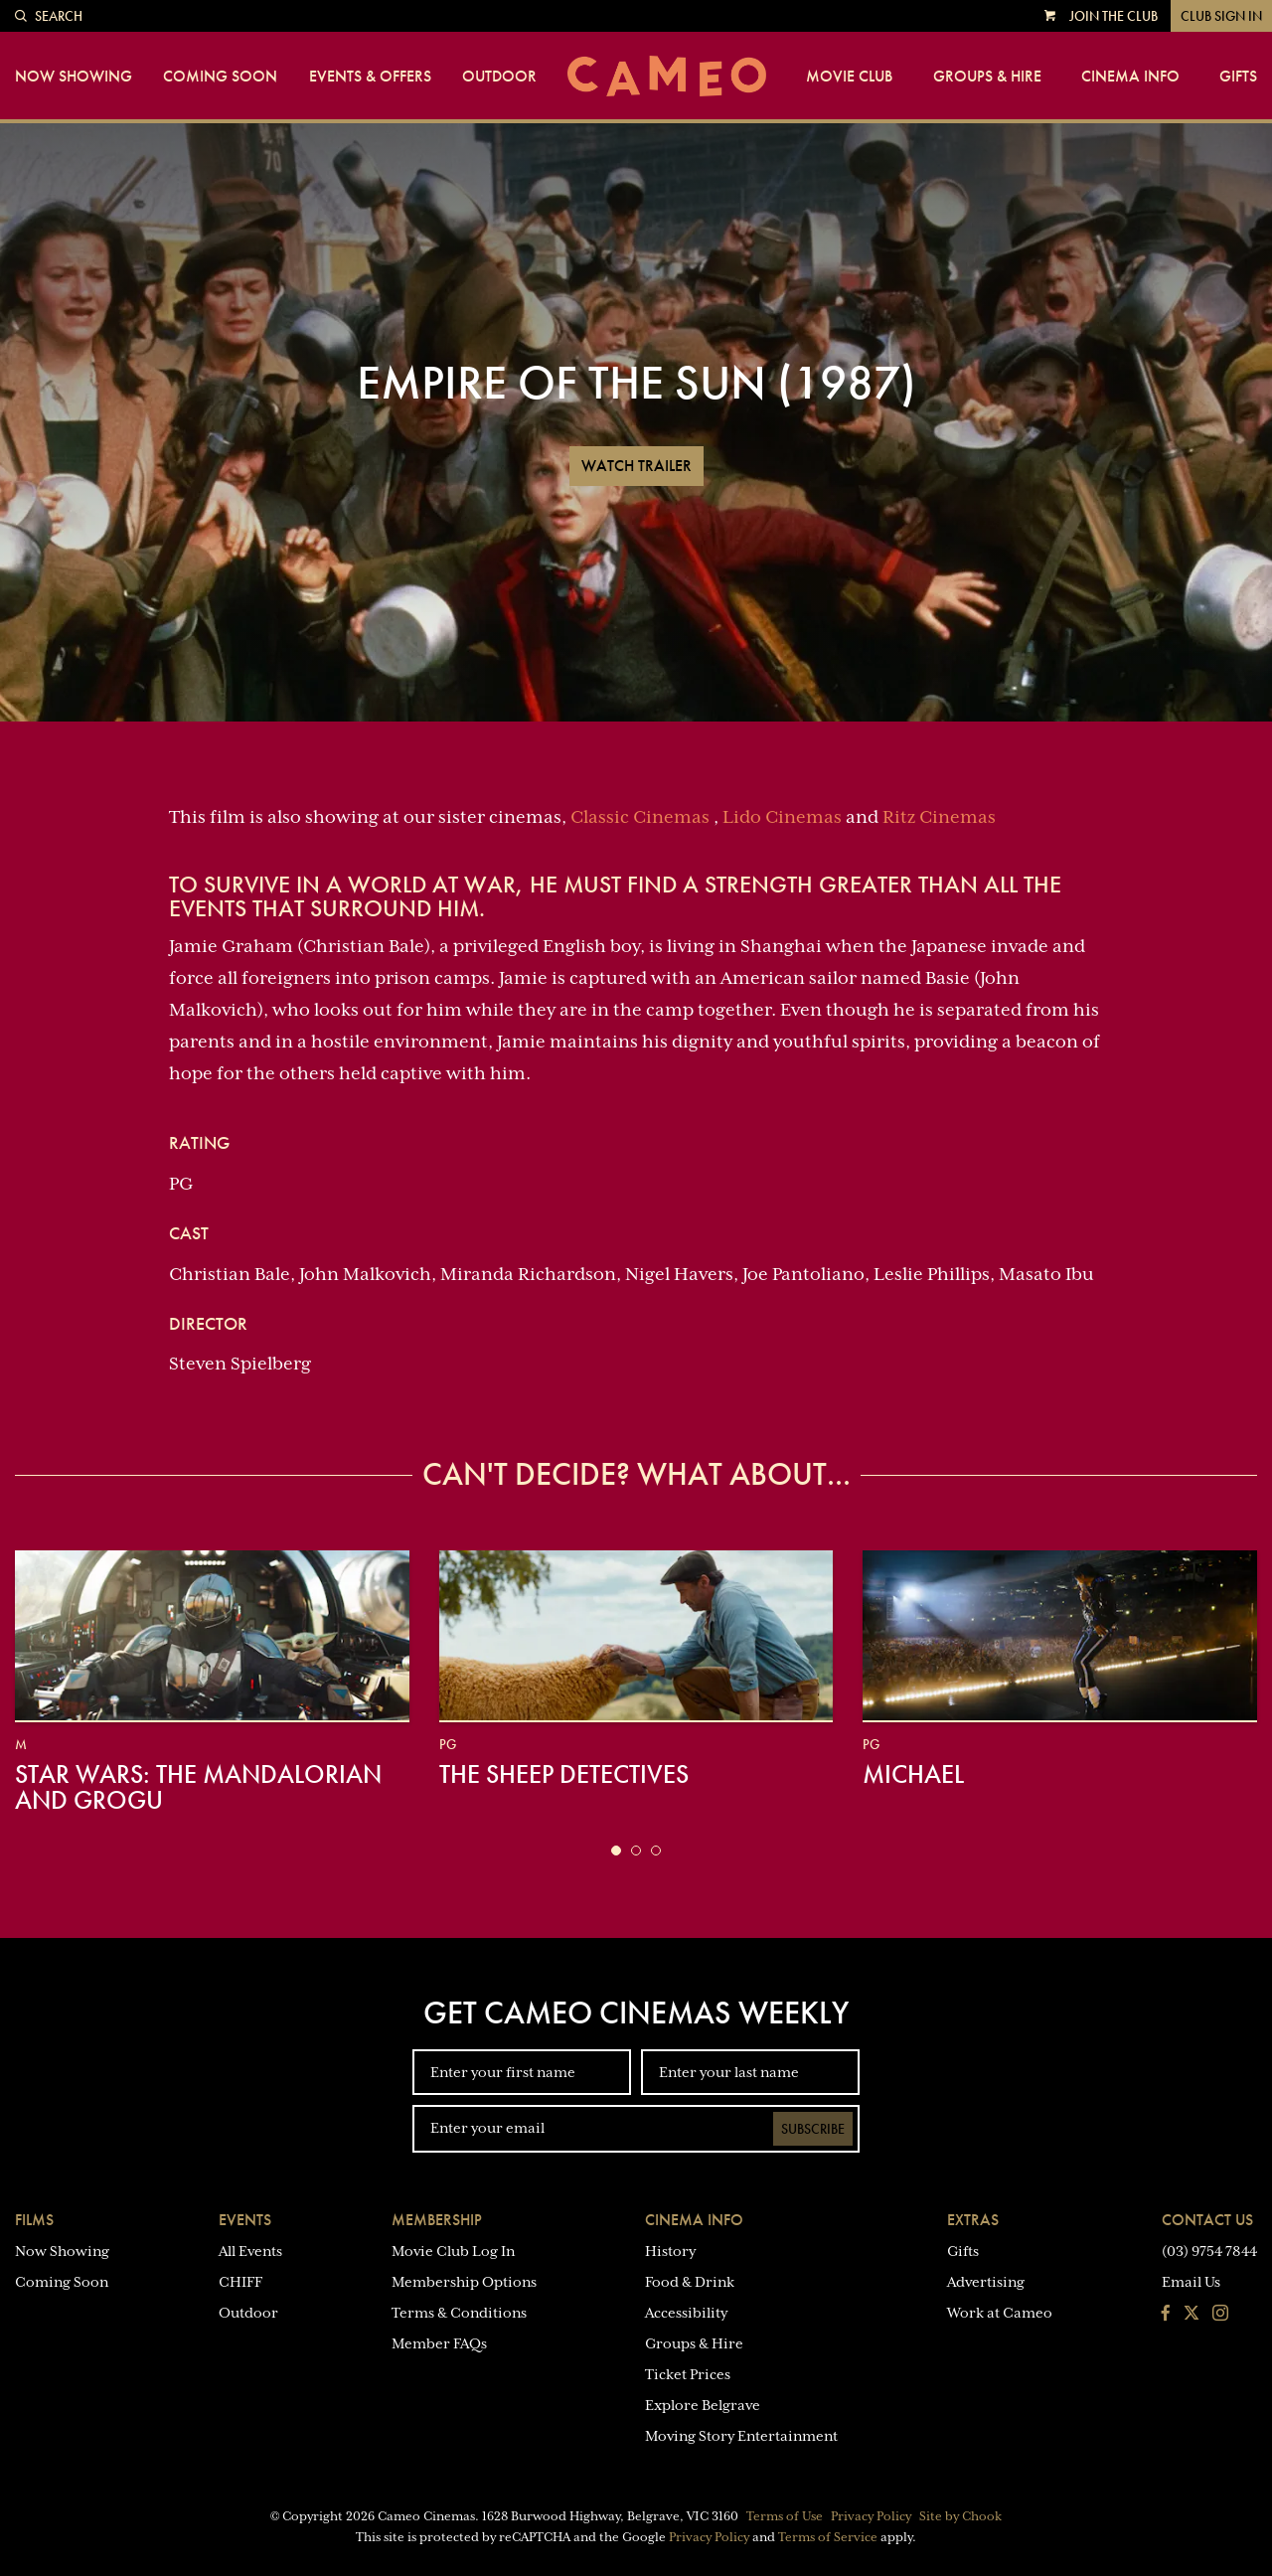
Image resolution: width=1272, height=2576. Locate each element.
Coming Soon (220, 76)
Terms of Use (784, 2516)
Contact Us (1207, 2219)
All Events (250, 2251)
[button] (616, 1850)
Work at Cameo (999, 2313)
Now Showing (73, 76)
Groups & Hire (987, 76)
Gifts (1238, 76)
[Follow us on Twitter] (1191, 2315)
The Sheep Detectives (564, 1774)
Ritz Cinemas (939, 817)
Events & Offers (370, 76)
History (670, 2251)
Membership (437, 2219)
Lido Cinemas (782, 817)
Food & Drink (689, 2282)
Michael (913, 1774)
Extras (973, 2219)
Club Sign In (1221, 16)
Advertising (986, 2282)
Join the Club (1113, 16)
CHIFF (240, 2282)
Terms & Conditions (459, 2313)
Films (34, 2219)
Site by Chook (960, 2516)
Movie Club (849, 76)
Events (245, 2219)
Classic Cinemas (640, 817)
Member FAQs (439, 2343)
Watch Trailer (636, 465)
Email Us (1191, 2282)
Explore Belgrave (702, 2405)
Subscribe (813, 2129)
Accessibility (686, 2313)
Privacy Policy (871, 2516)
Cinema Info (1130, 76)
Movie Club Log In (453, 2251)
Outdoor (499, 76)
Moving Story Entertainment (741, 2436)
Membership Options (464, 2282)
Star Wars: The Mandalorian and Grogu (198, 1787)
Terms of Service (827, 2537)
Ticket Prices (687, 2374)
